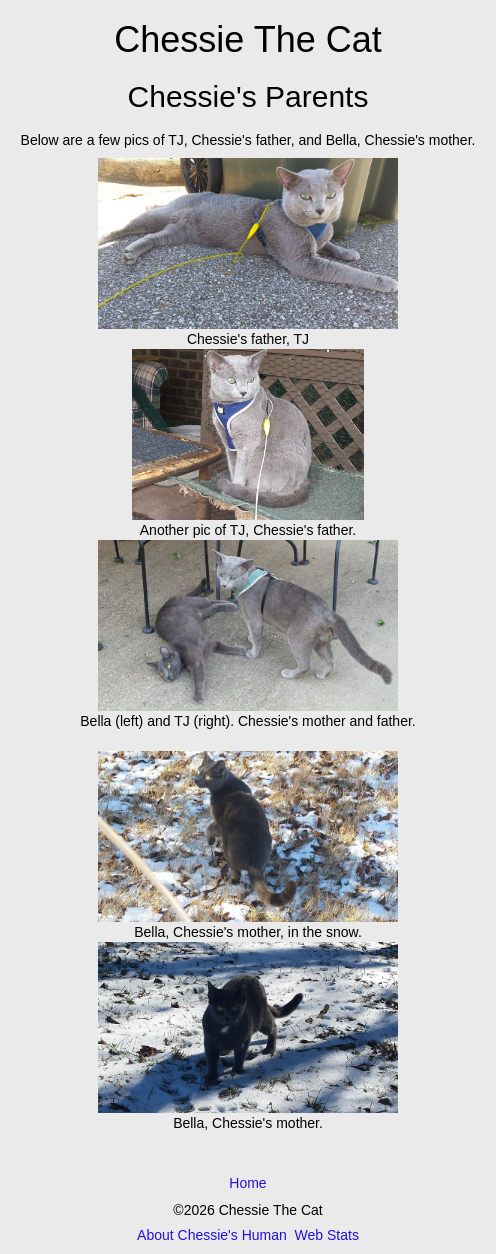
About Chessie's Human (212, 1235)
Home (247, 1183)
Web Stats (327, 1235)
